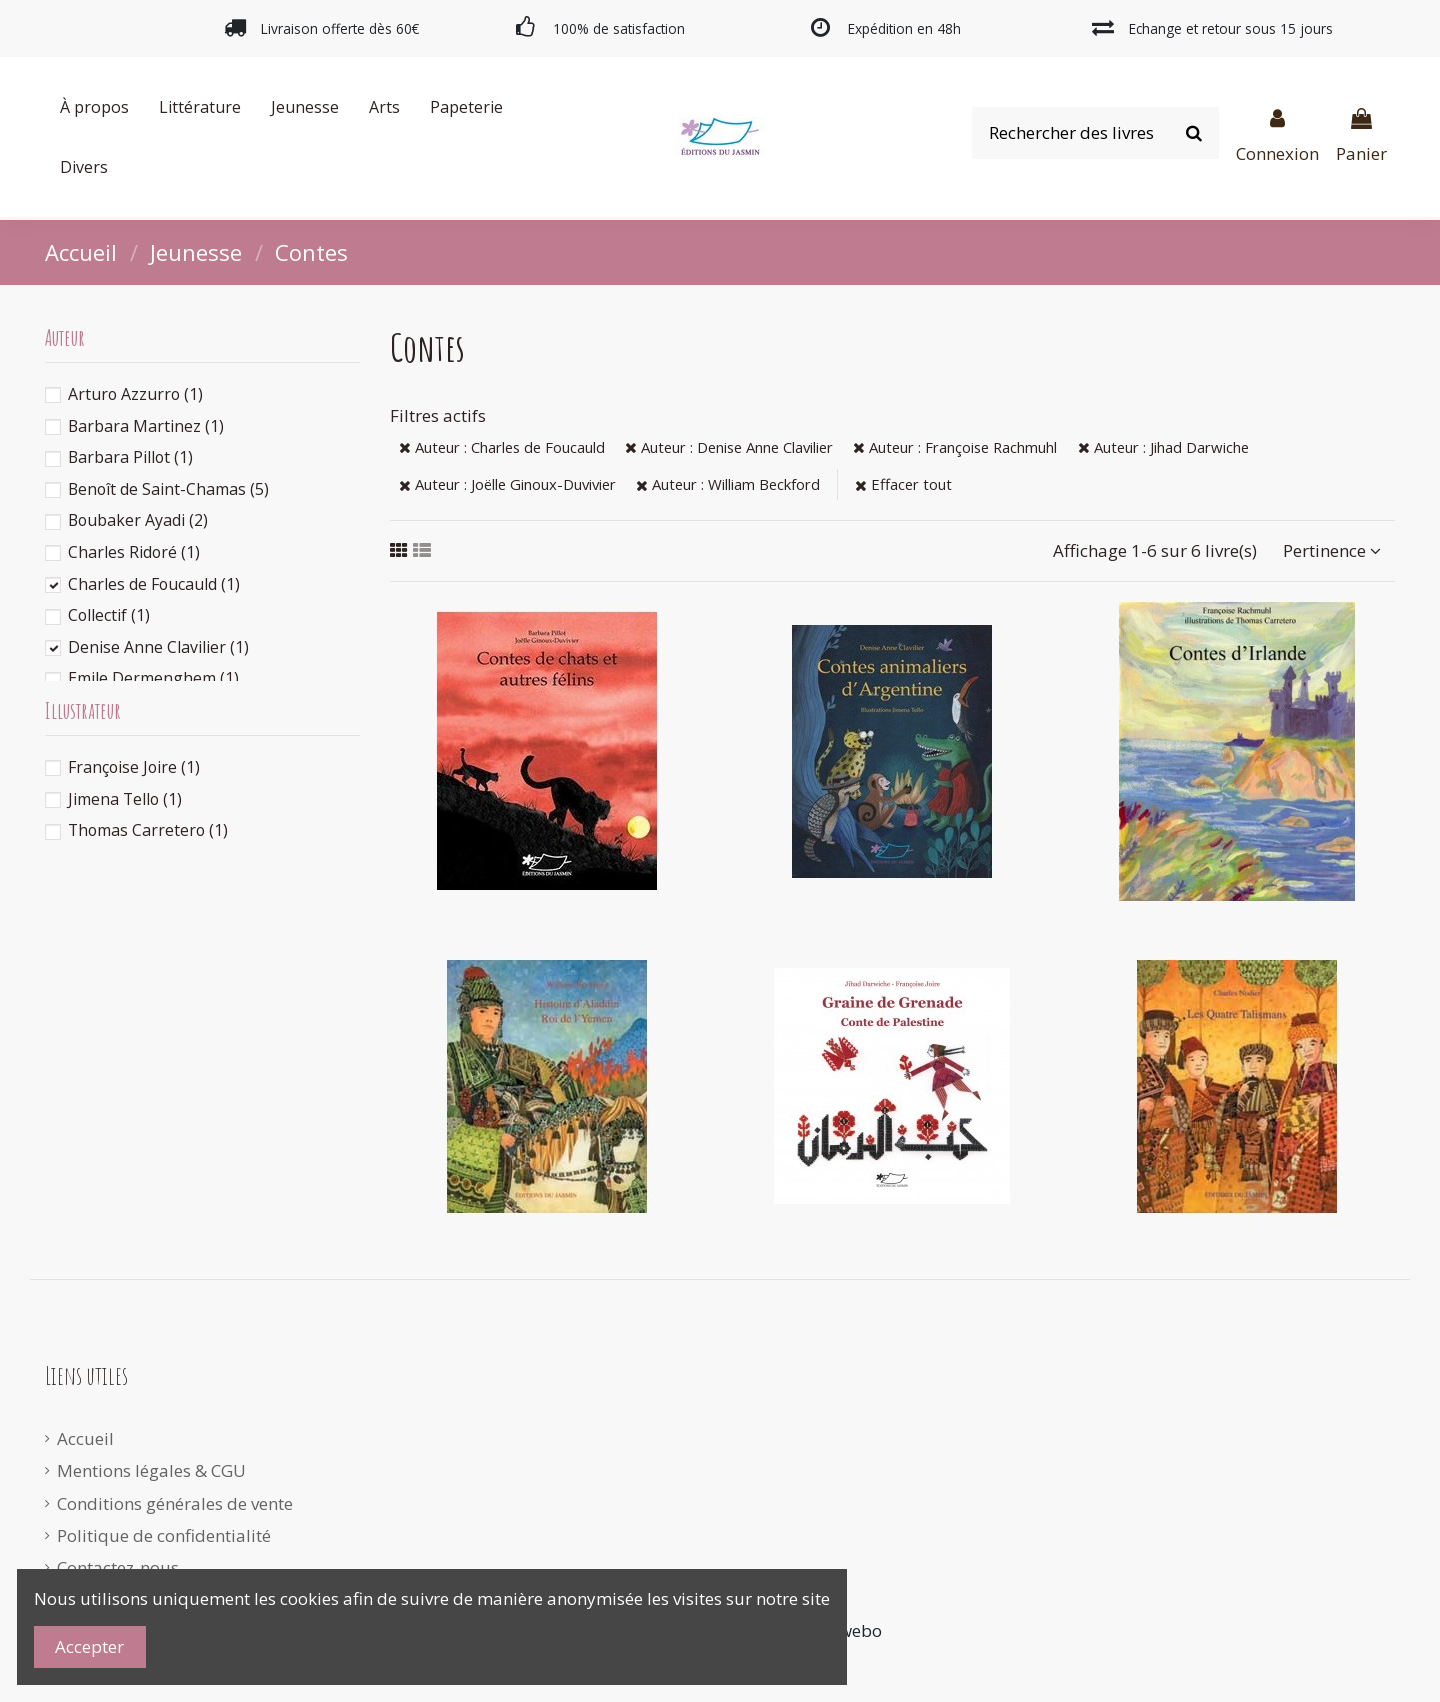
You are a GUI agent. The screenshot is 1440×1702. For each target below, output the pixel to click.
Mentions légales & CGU (151, 1470)
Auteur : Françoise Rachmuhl (955, 447)
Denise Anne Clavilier (158, 647)
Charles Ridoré (134, 552)
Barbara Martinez (146, 426)
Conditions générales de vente (175, 1503)
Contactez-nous (118, 1567)
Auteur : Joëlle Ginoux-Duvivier (507, 484)
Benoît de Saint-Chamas (168, 489)
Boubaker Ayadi (138, 520)
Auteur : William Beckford (728, 484)
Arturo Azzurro (135, 394)
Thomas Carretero (148, 830)
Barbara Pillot (130, 457)
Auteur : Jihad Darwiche (1163, 447)
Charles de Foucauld (154, 584)
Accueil (85, 1438)
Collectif (109, 615)
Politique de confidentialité (164, 1535)
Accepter (89, 1646)
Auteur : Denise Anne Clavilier (729, 447)
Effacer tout (903, 484)
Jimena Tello (125, 799)
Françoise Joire (134, 767)
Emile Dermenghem (153, 678)
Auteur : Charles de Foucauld (502, 447)
